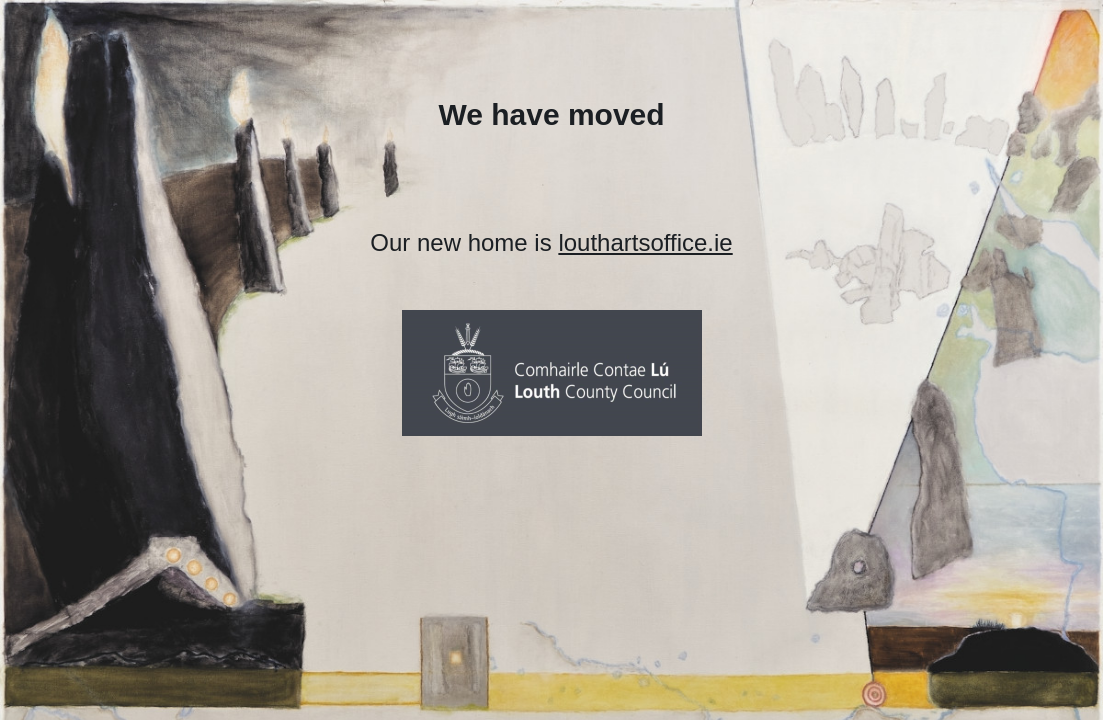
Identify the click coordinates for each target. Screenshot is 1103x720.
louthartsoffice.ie (645, 242)
